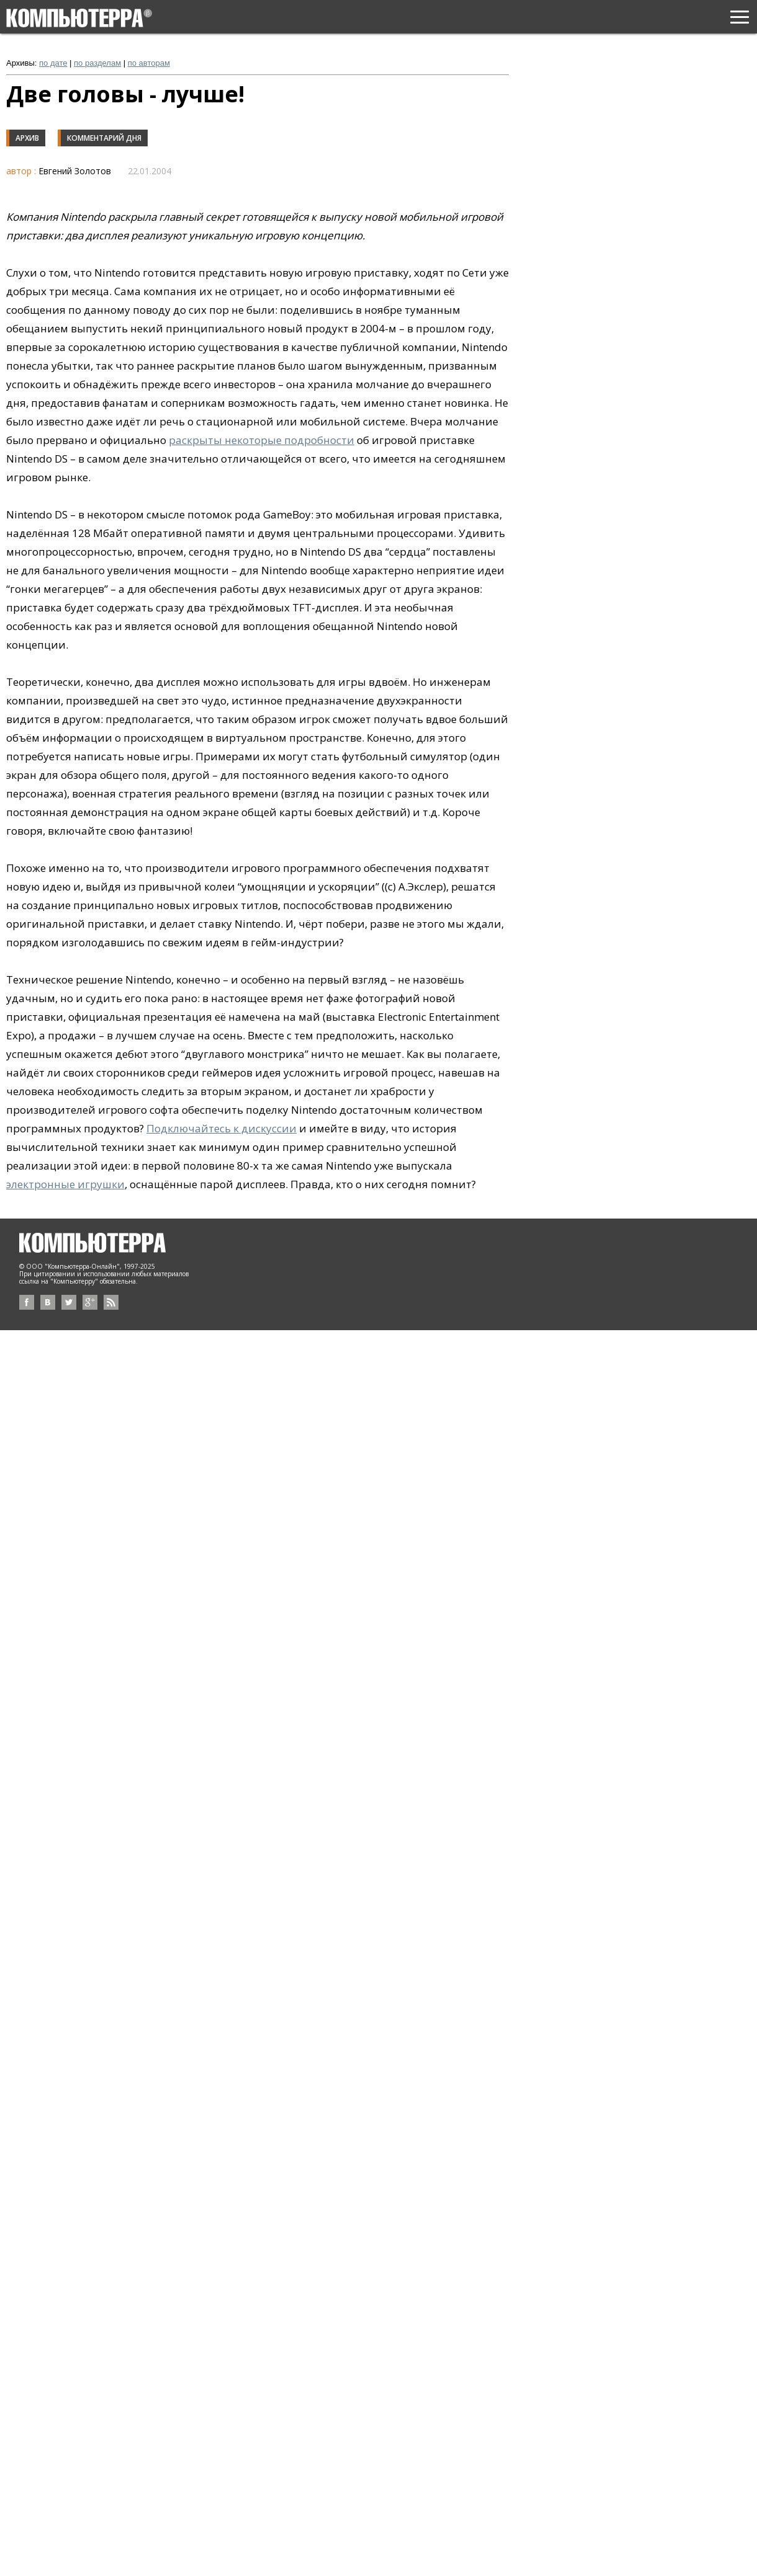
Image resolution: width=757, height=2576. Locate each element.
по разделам (97, 63)
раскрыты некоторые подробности (261, 440)
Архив (27, 138)
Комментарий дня (104, 138)
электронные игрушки (65, 1184)
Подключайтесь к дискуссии (221, 1128)
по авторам (149, 63)
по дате (53, 63)
